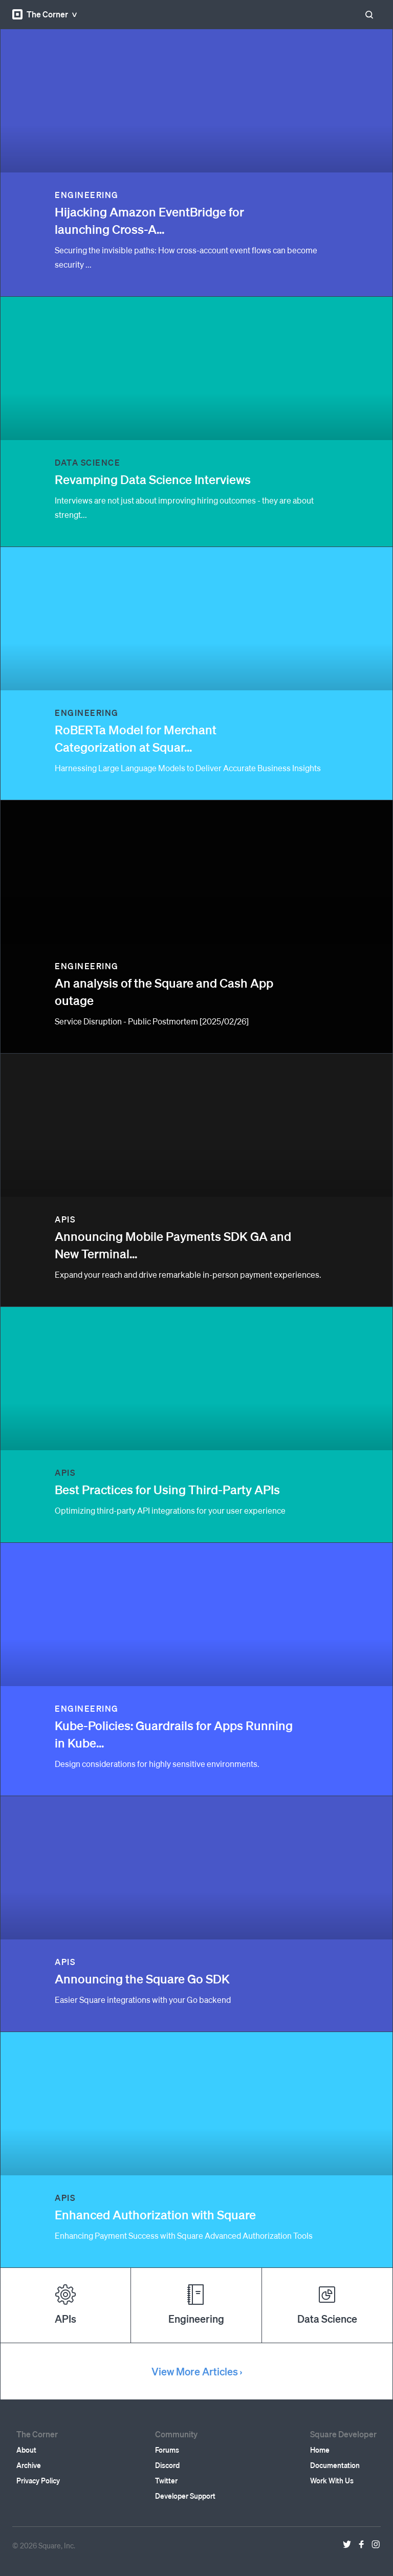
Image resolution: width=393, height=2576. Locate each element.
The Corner (40, 14)
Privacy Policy (38, 2480)
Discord (167, 2465)
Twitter (166, 2480)
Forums (167, 2449)
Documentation (335, 2465)
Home (320, 2449)
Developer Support (185, 2495)
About (26, 2449)
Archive (28, 2465)
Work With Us (332, 2480)
